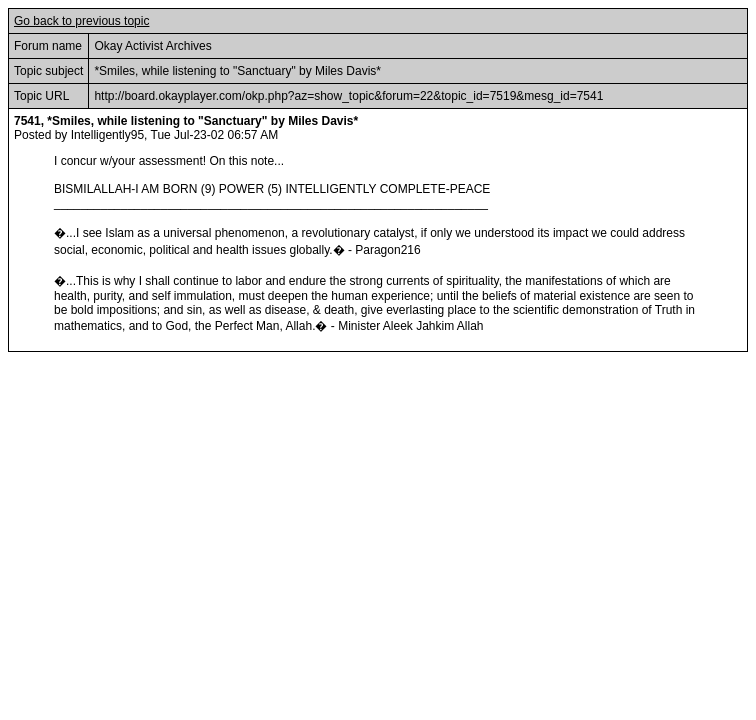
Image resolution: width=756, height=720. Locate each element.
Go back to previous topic (81, 21)
